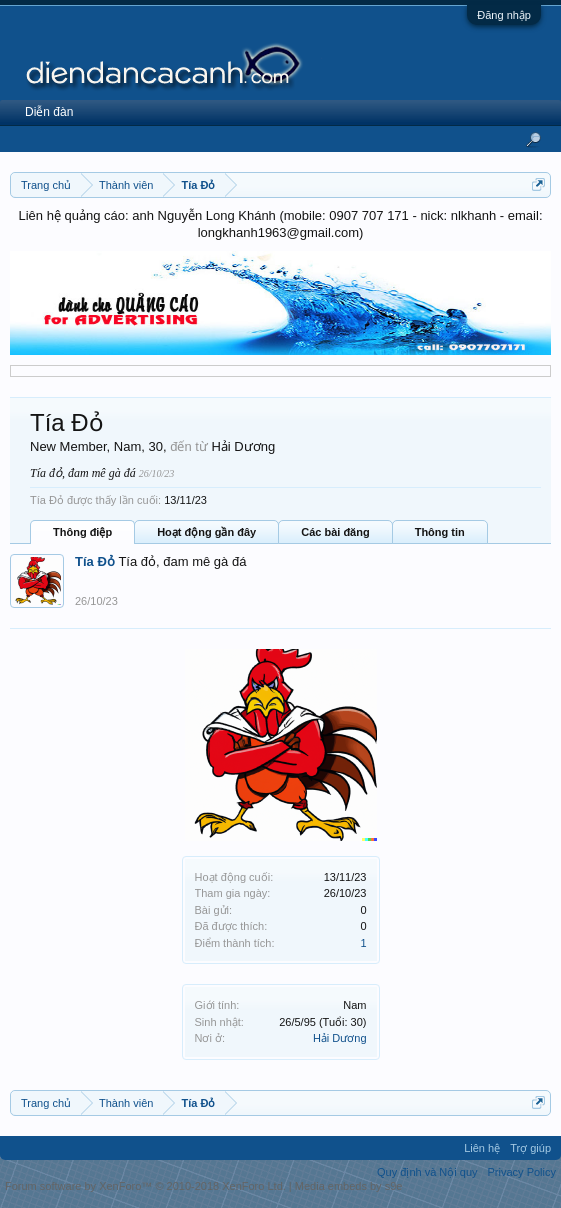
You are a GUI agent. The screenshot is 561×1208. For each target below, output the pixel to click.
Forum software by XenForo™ (145, 1186)
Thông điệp (82, 532)
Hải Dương (340, 1038)
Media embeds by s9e (349, 1186)
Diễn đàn (49, 112)
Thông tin (440, 532)
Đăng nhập (504, 15)
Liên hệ (482, 1148)
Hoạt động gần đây (206, 532)
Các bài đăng (335, 532)
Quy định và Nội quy (427, 1172)
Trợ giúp (530, 1148)
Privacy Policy (522, 1172)
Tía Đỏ (95, 561)
